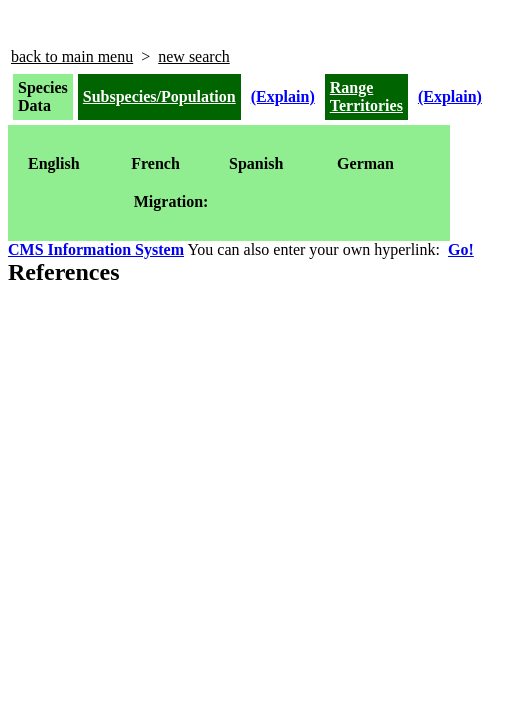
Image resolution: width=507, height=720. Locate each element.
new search (194, 56)
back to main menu (72, 56)
